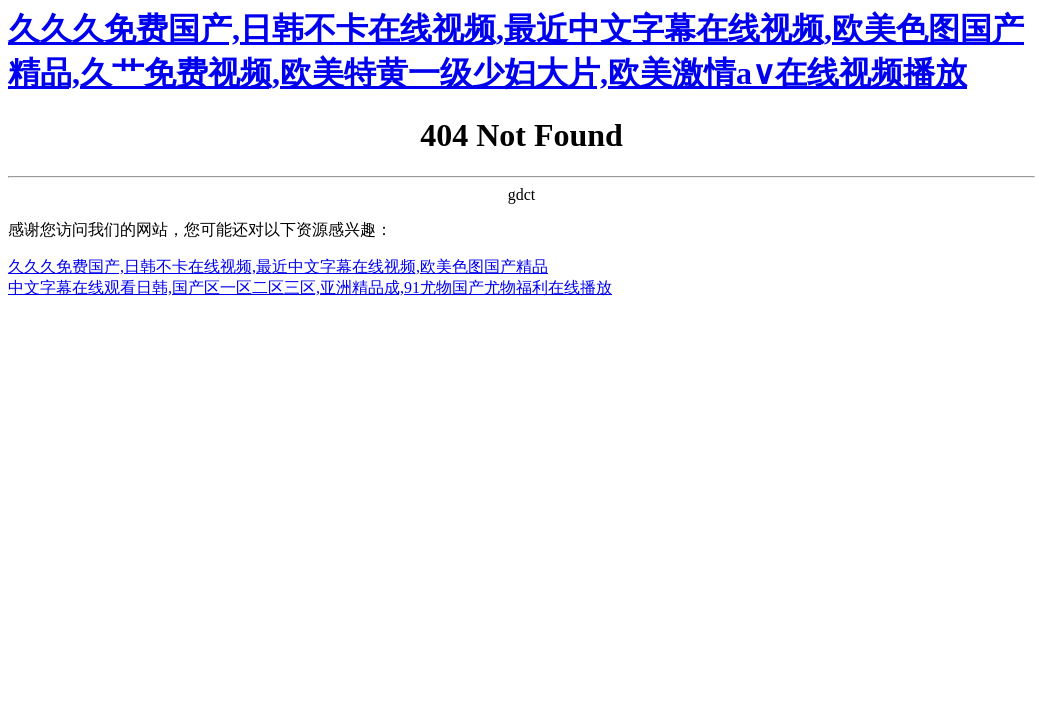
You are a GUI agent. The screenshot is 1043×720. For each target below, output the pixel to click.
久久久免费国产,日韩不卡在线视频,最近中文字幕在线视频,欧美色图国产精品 (278, 266)
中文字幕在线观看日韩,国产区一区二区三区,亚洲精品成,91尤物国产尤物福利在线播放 (310, 287)
